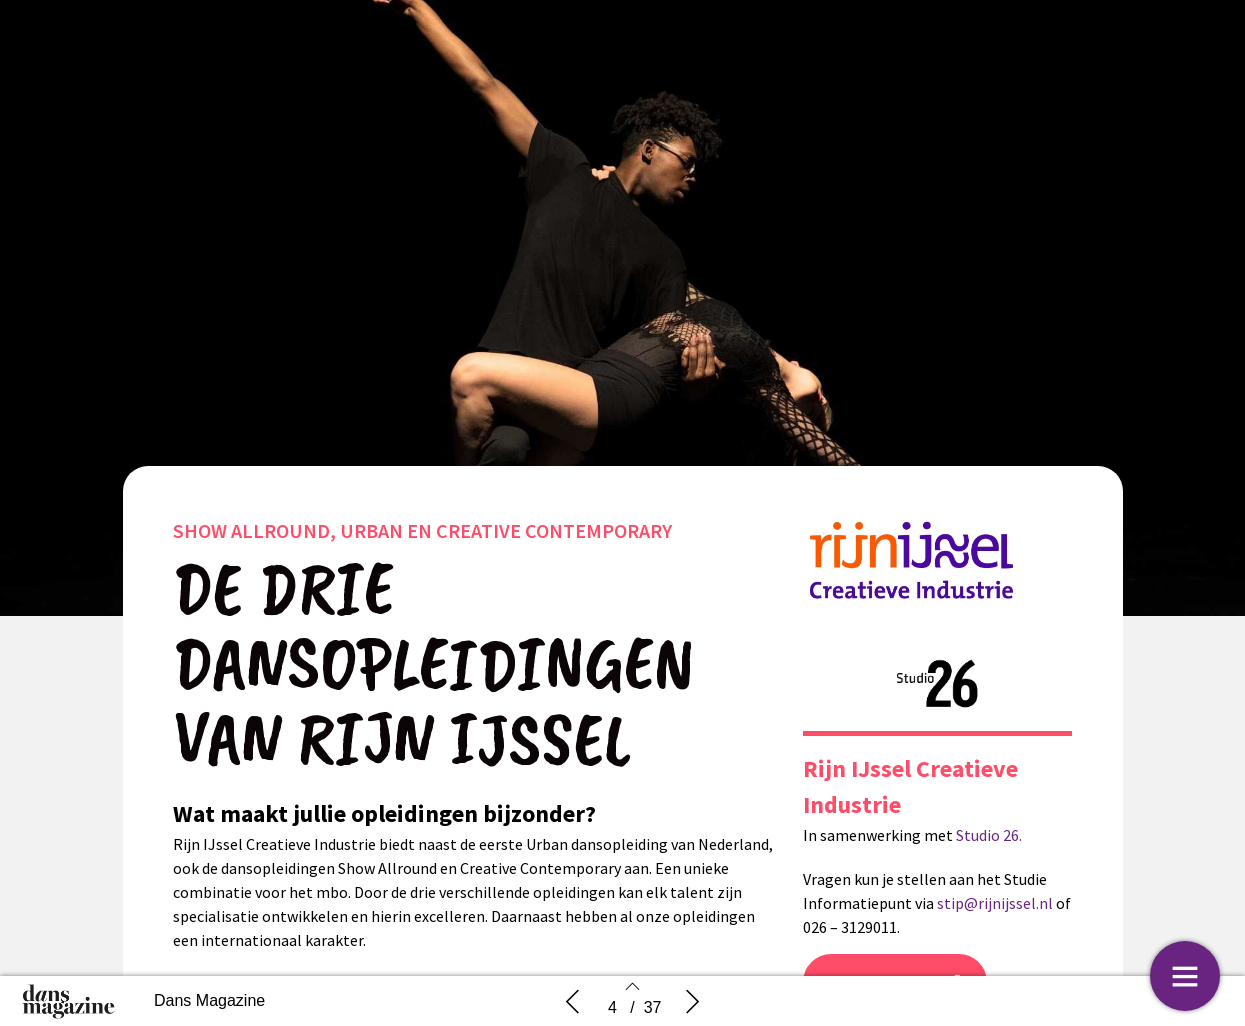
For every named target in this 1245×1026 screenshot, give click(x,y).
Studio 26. (989, 835)
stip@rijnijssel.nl (995, 903)
